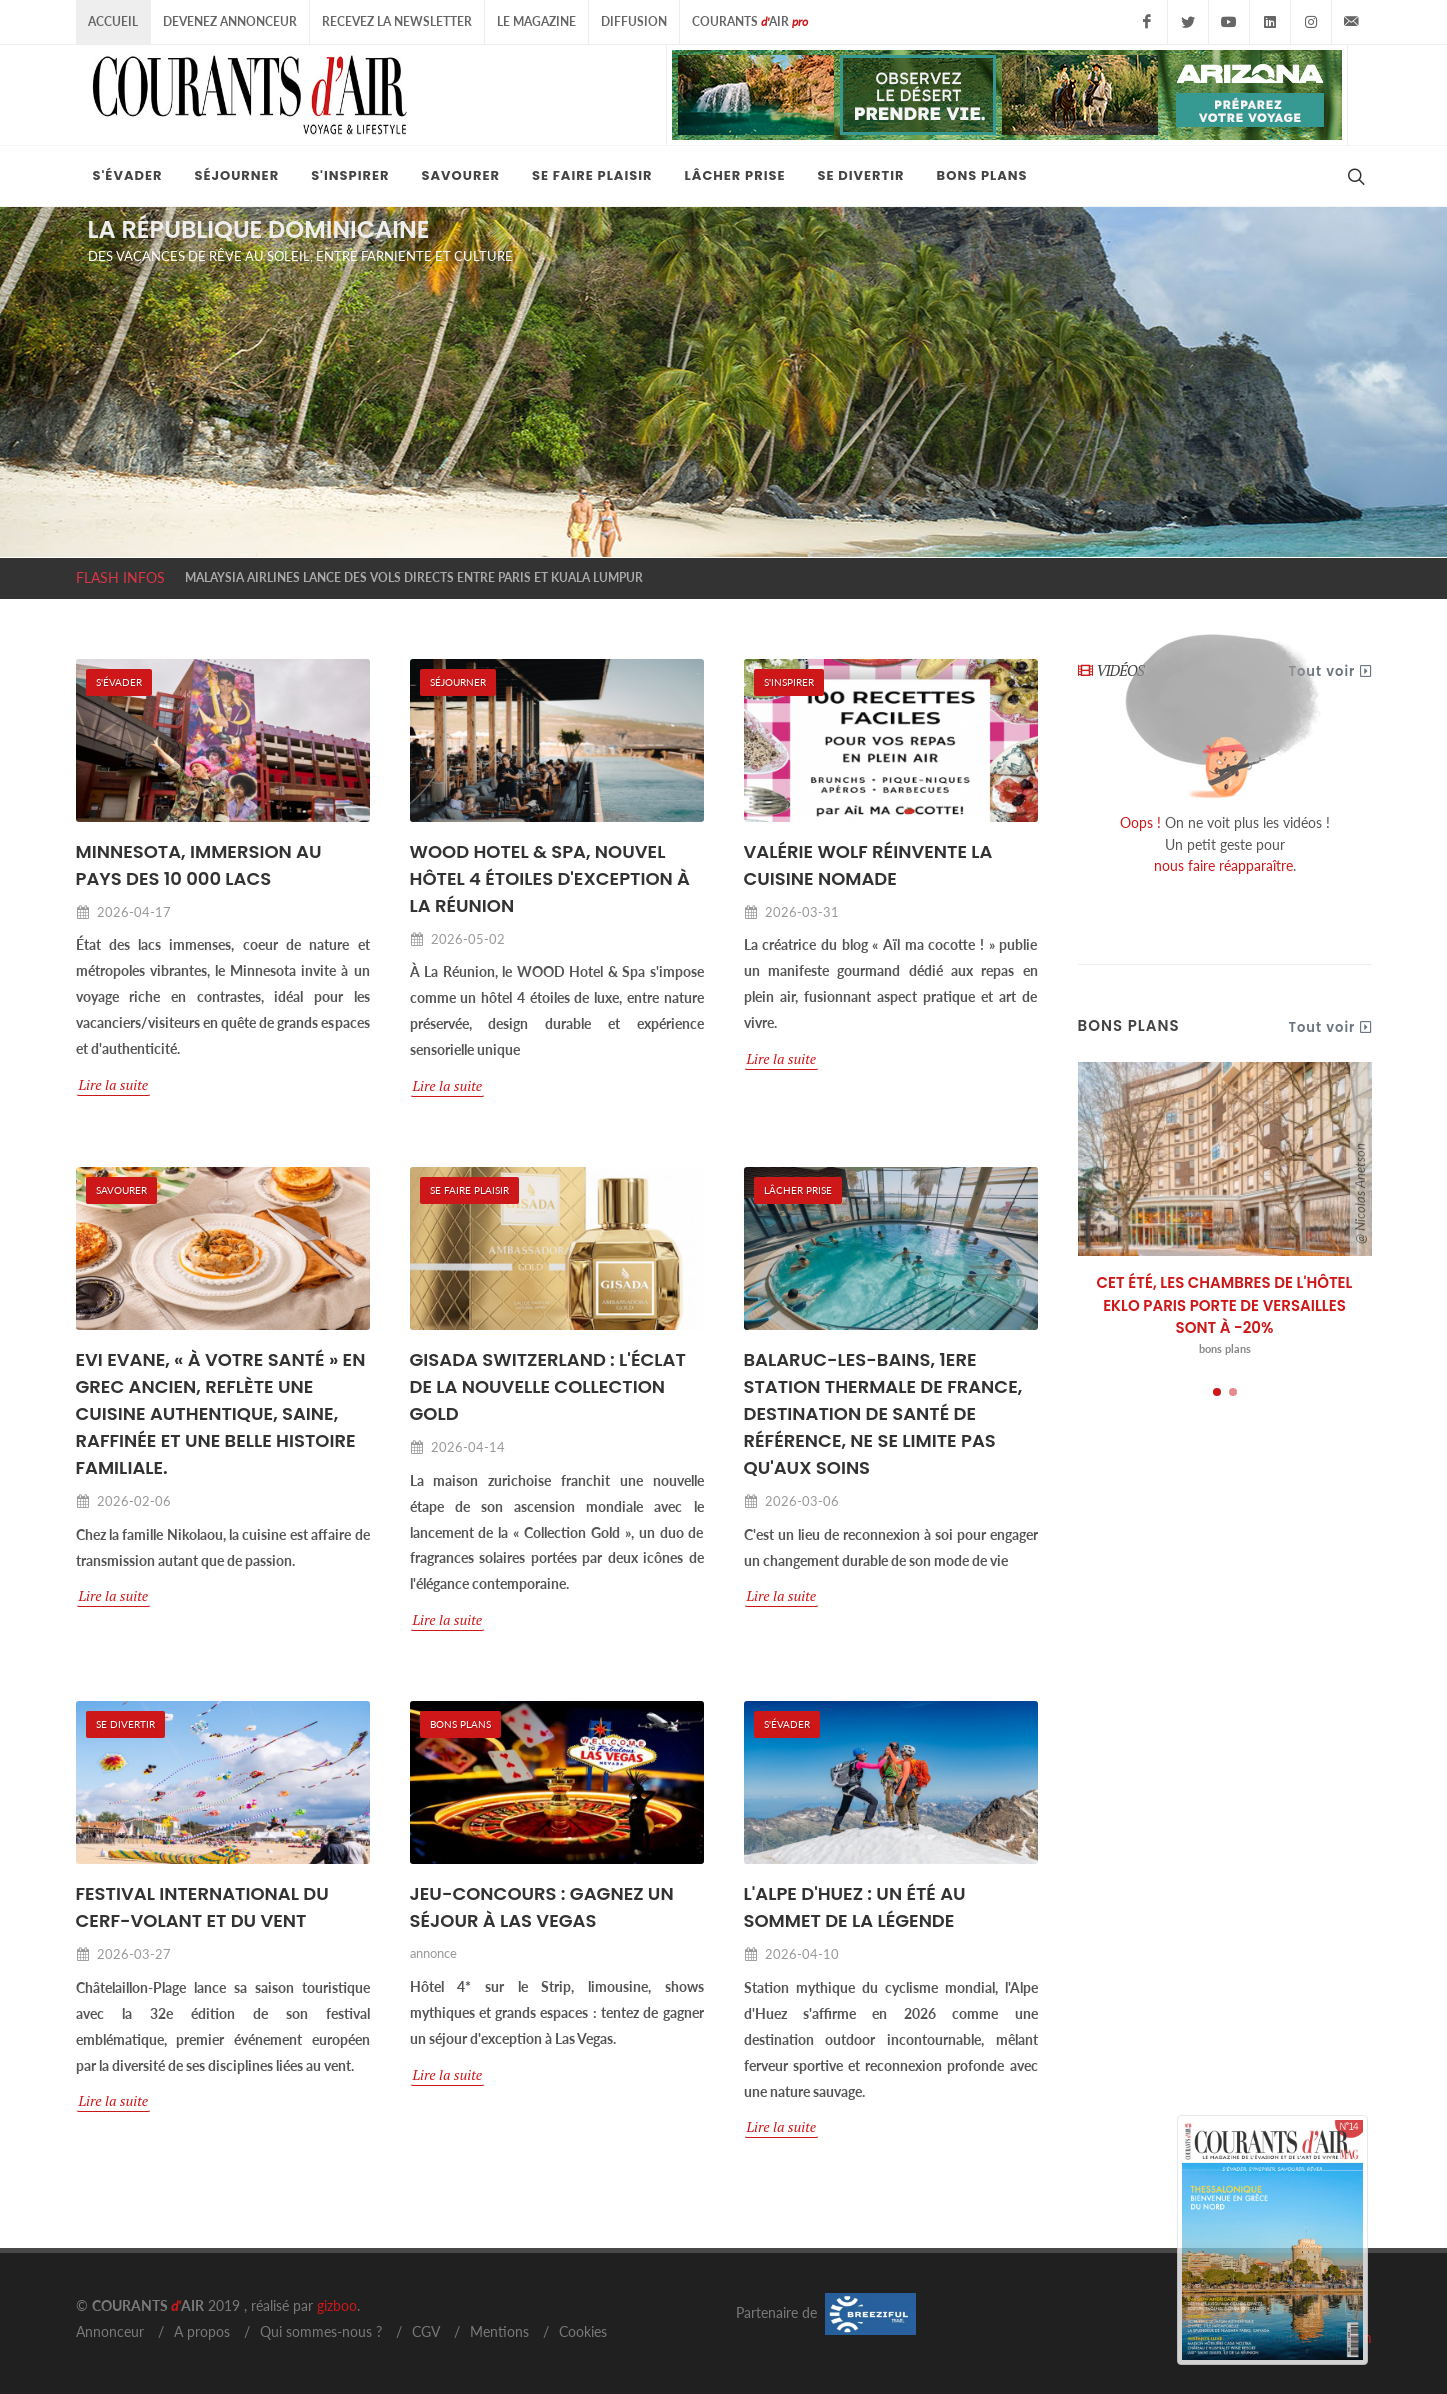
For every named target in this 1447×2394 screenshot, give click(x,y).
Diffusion (634, 21)
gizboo (337, 2305)
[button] (1217, 1392)
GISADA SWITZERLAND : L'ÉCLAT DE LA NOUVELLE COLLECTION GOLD (548, 1386)
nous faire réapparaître (1223, 865)
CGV (426, 2331)
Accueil (113, 21)
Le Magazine (536, 21)
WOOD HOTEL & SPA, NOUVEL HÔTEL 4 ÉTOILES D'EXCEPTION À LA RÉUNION (550, 878)
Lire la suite (114, 1084)
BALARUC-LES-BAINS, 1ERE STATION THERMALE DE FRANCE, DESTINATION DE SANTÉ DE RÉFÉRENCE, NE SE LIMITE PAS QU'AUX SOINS (883, 1413)
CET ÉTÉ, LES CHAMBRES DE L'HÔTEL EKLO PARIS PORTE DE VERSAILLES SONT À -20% (1225, 1305)
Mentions (499, 2331)
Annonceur (110, 2331)
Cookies (583, 2331)
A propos (202, 2331)
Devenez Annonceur (230, 21)
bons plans (1225, 1348)
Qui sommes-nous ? (321, 2331)
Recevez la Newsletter (397, 21)
